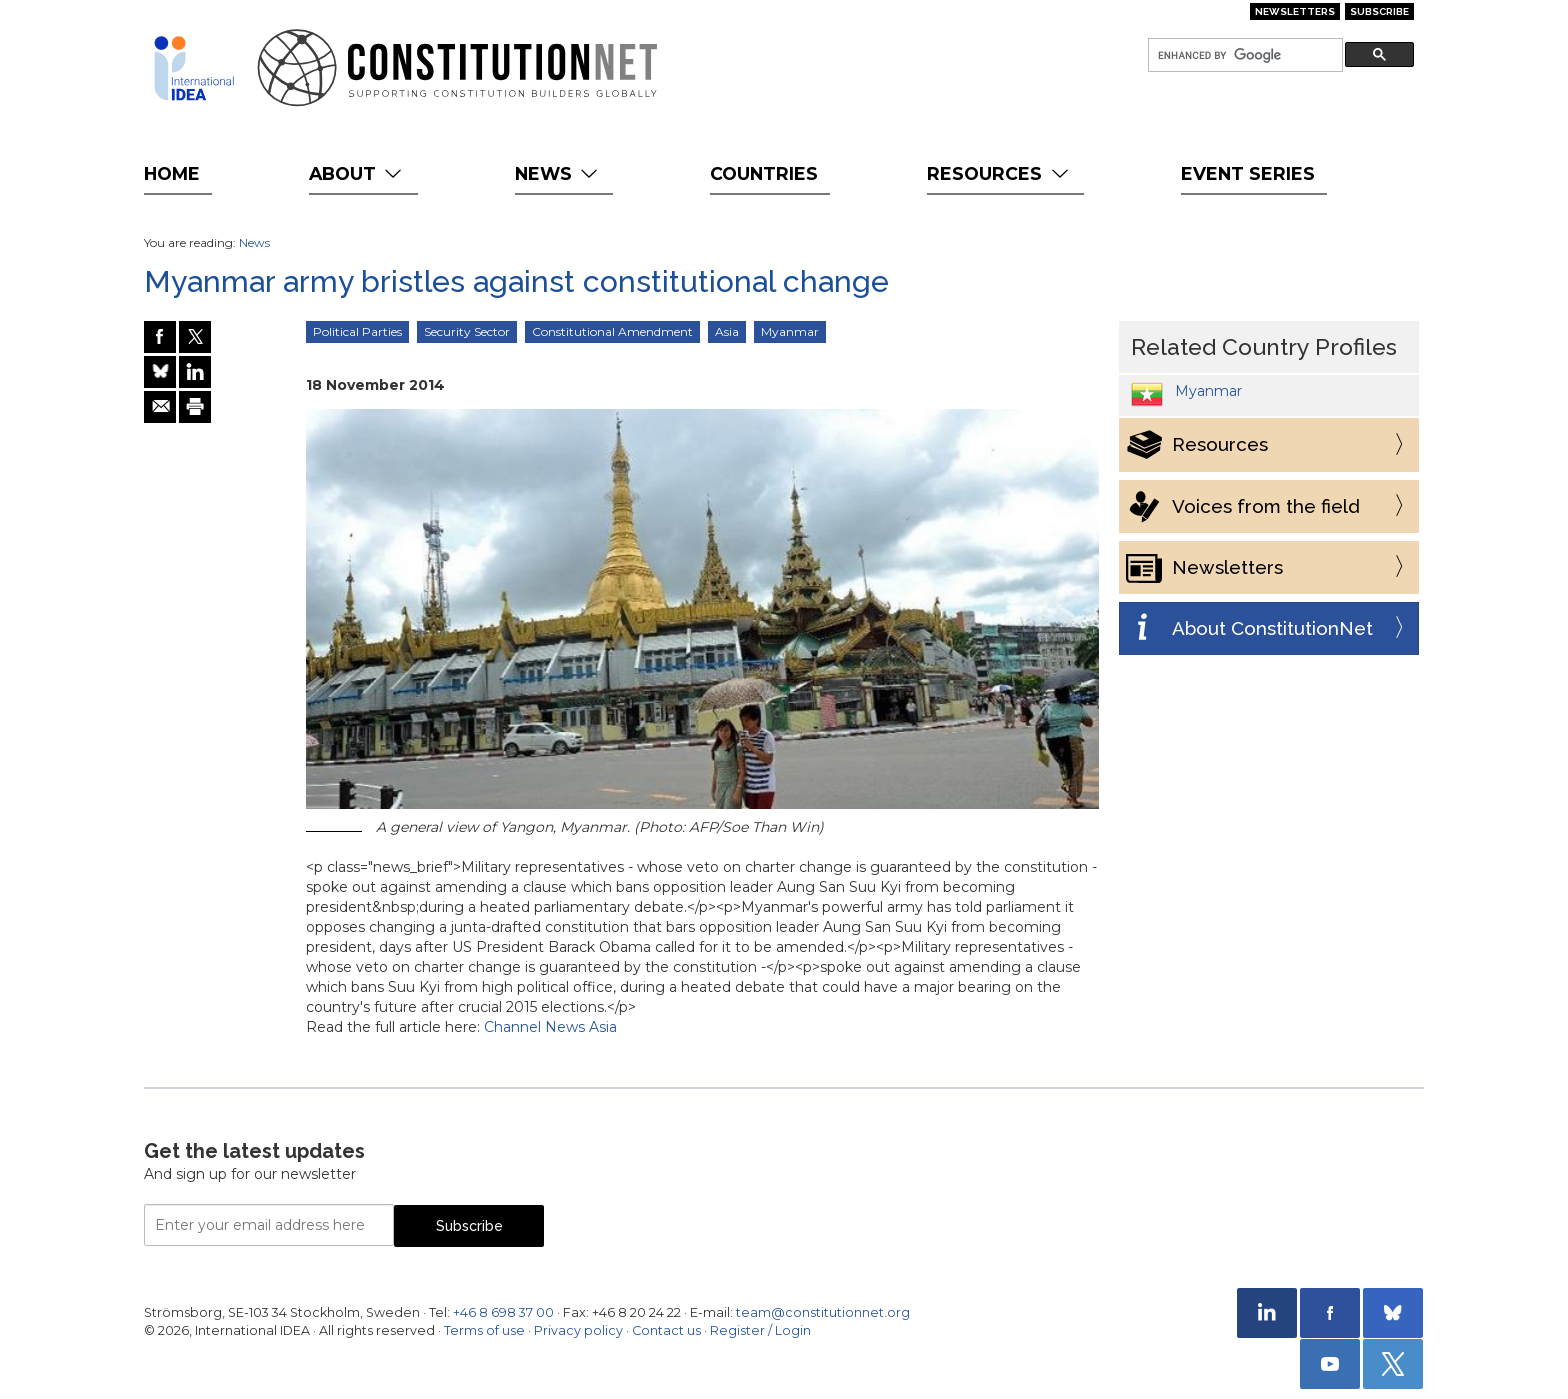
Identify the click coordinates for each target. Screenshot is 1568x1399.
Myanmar (790, 331)
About (357, 173)
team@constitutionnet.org (823, 1312)
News (558, 173)
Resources (999, 173)
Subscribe (1379, 11)
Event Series (1248, 173)
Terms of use (484, 1330)
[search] (1243, 55)
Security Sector (467, 331)
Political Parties (357, 331)
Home (172, 173)
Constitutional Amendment (612, 331)
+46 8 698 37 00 (503, 1312)
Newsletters (1295, 11)
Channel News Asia (550, 1027)
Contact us (666, 1330)
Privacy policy (578, 1330)
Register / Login (760, 1330)
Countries (764, 173)
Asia (727, 331)
